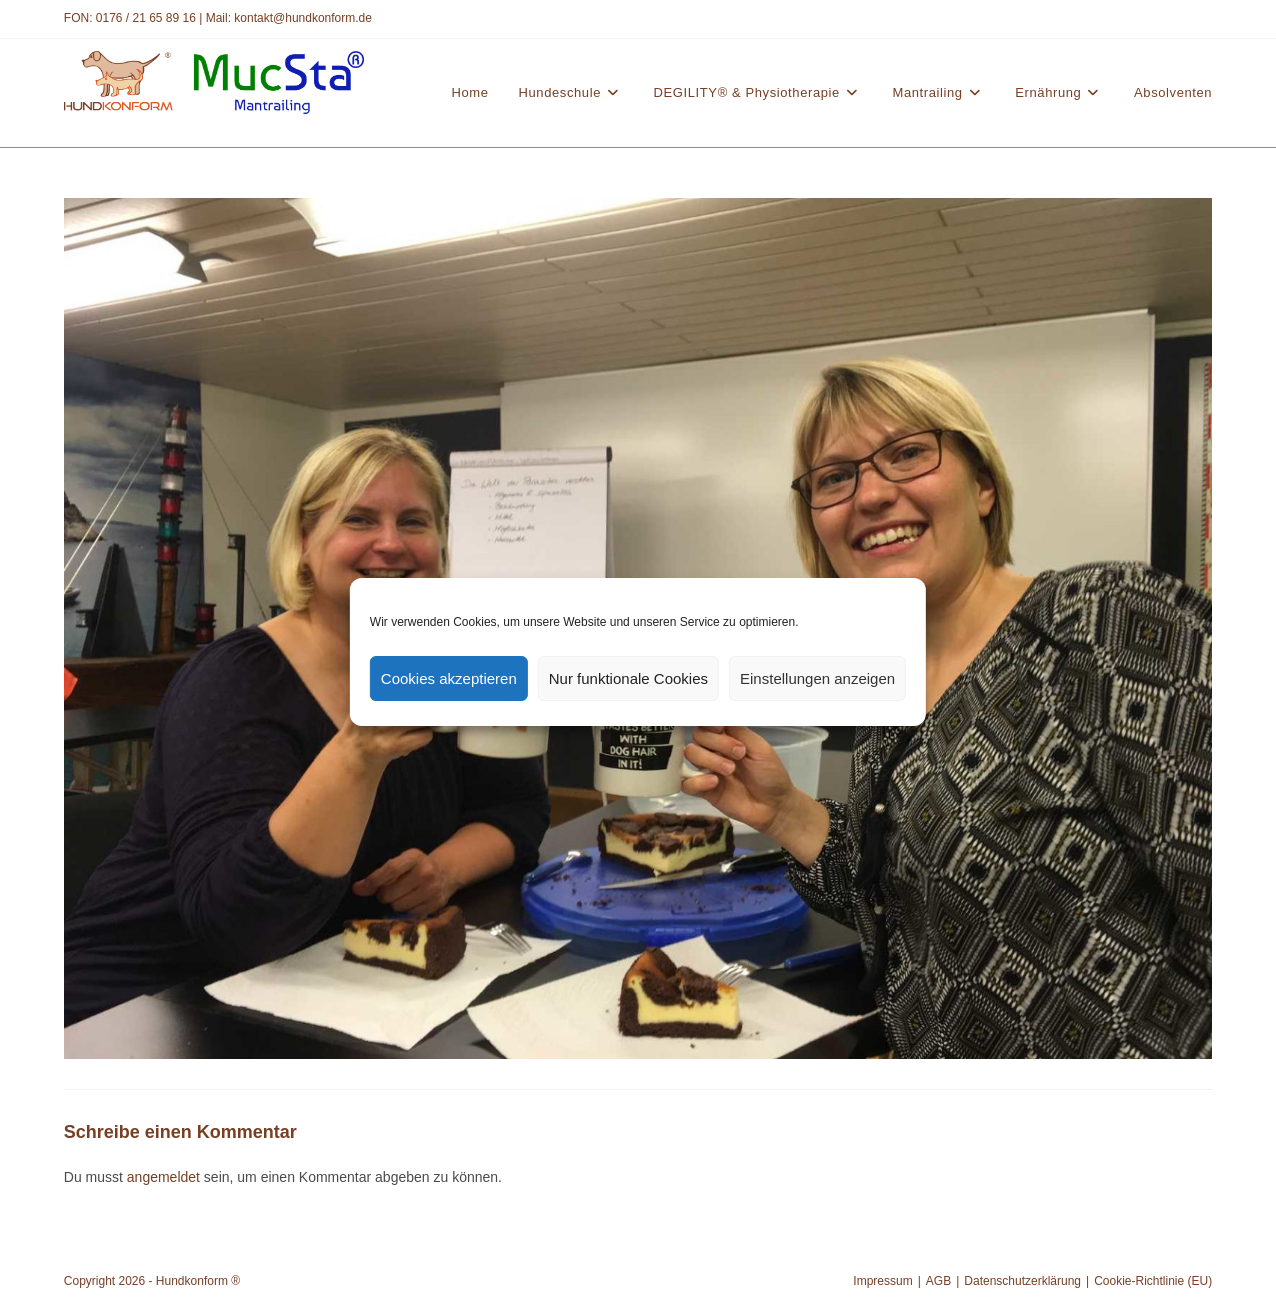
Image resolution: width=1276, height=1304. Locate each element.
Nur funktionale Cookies (628, 678)
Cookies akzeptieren (449, 678)
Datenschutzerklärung (1022, 1281)
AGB (938, 1281)
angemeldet (163, 1177)
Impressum (882, 1281)
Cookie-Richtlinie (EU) (1153, 1281)
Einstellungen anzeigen (817, 678)
